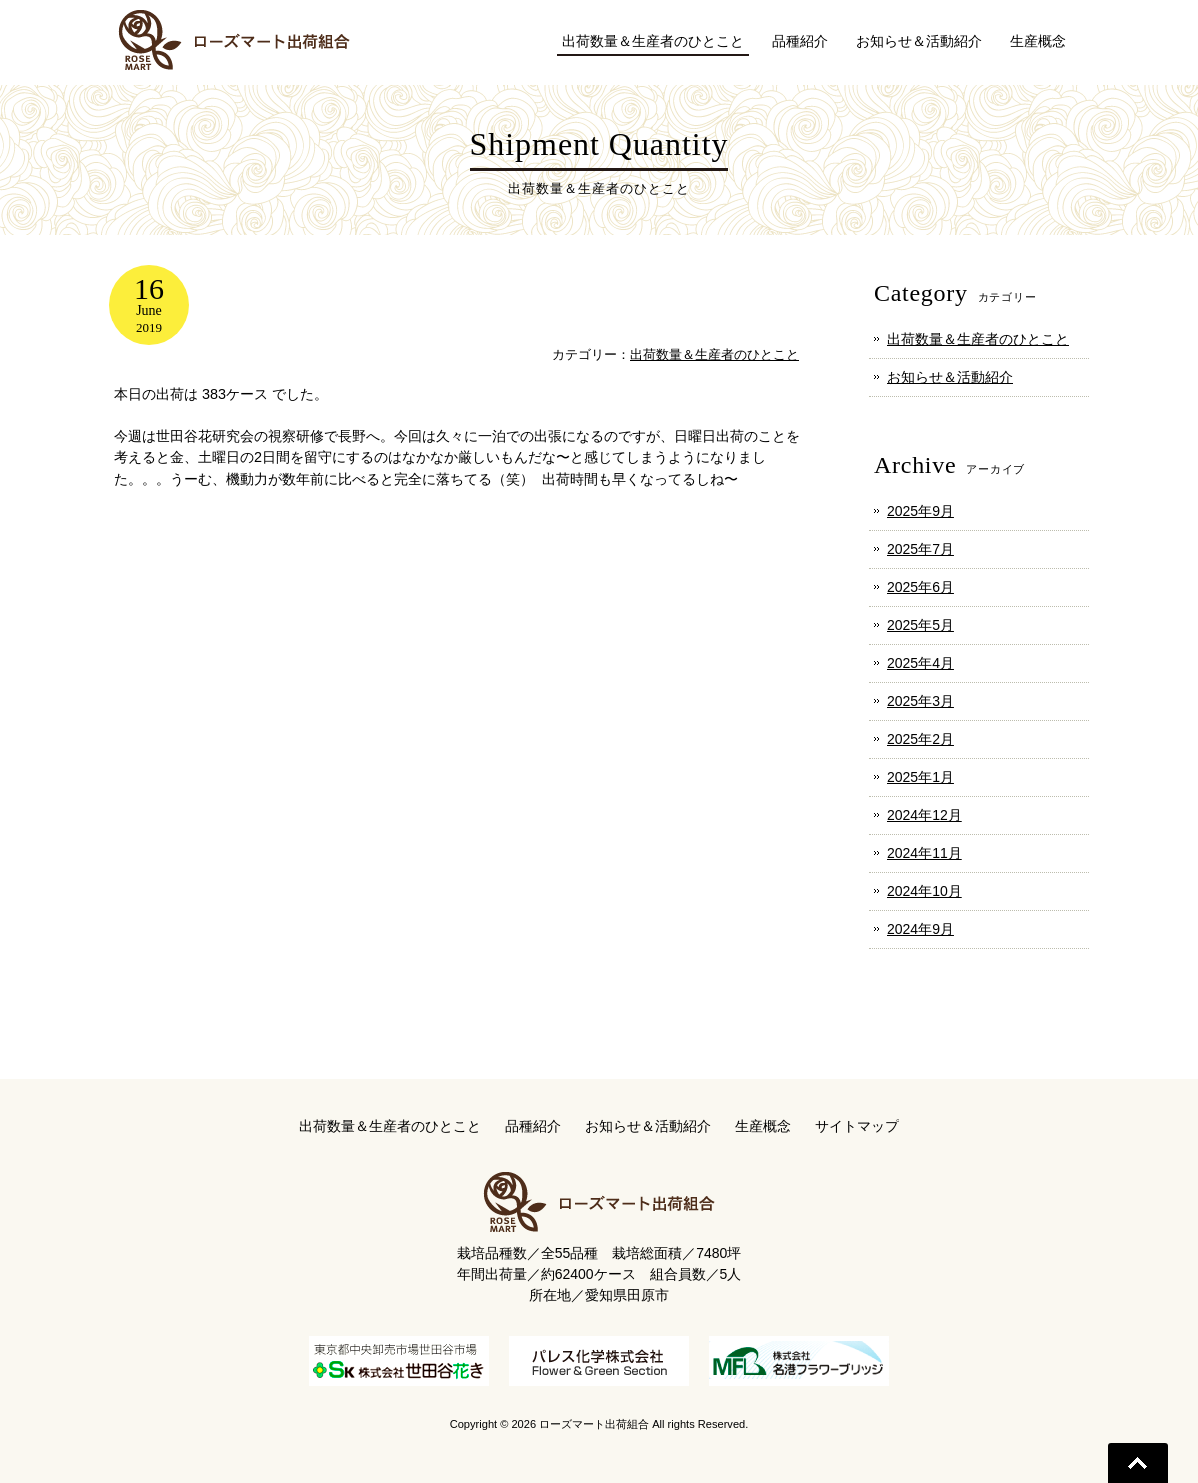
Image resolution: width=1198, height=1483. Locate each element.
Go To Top (1138, 1463)
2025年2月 (920, 739)
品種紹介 (533, 1126)
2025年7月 (920, 549)
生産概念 (763, 1126)
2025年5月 (920, 625)
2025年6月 (920, 587)
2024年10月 (924, 891)
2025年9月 (920, 511)
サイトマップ (857, 1126)
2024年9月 (920, 929)
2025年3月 (920, 701)
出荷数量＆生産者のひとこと (714, 354)
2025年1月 (920, 777)
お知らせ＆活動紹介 (950, 377)
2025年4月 (920, 663)
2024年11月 (924, 853)
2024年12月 (924, 815)
